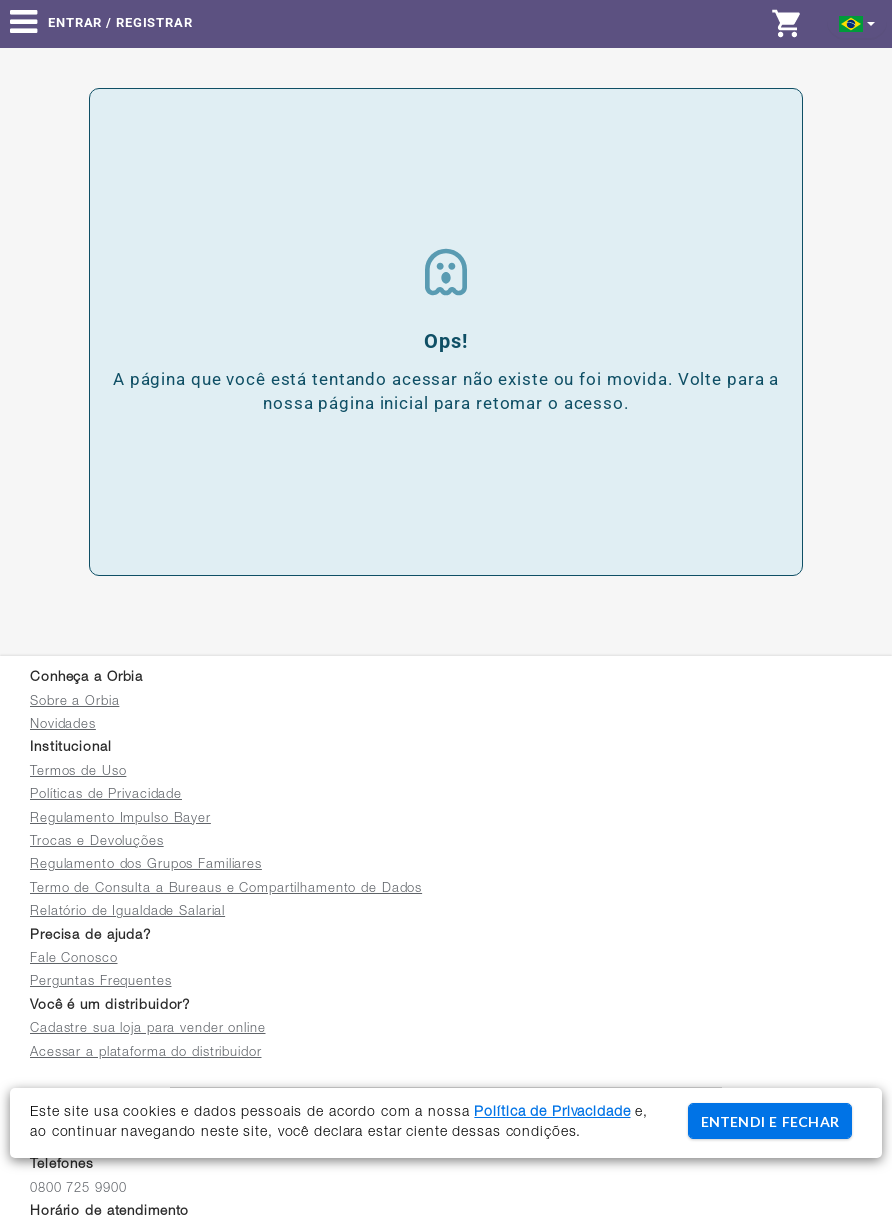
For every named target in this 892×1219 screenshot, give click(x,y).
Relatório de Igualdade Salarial (127, 912)
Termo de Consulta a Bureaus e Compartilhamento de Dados (226, 889)
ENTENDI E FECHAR (770, 1121)
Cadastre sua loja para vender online (148, 1029)
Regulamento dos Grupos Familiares (146, 865)
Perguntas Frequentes (101, 982)
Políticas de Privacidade (106, 795)
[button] (857, 22)
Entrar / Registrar (120, 22)
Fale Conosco (74, 959)
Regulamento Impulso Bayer (120, 819)
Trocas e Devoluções (97, 842)
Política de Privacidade (552, 1113)
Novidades (63, 725)
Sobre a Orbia (74, 702)
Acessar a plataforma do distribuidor (146, 1053)
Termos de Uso (78, 772)
